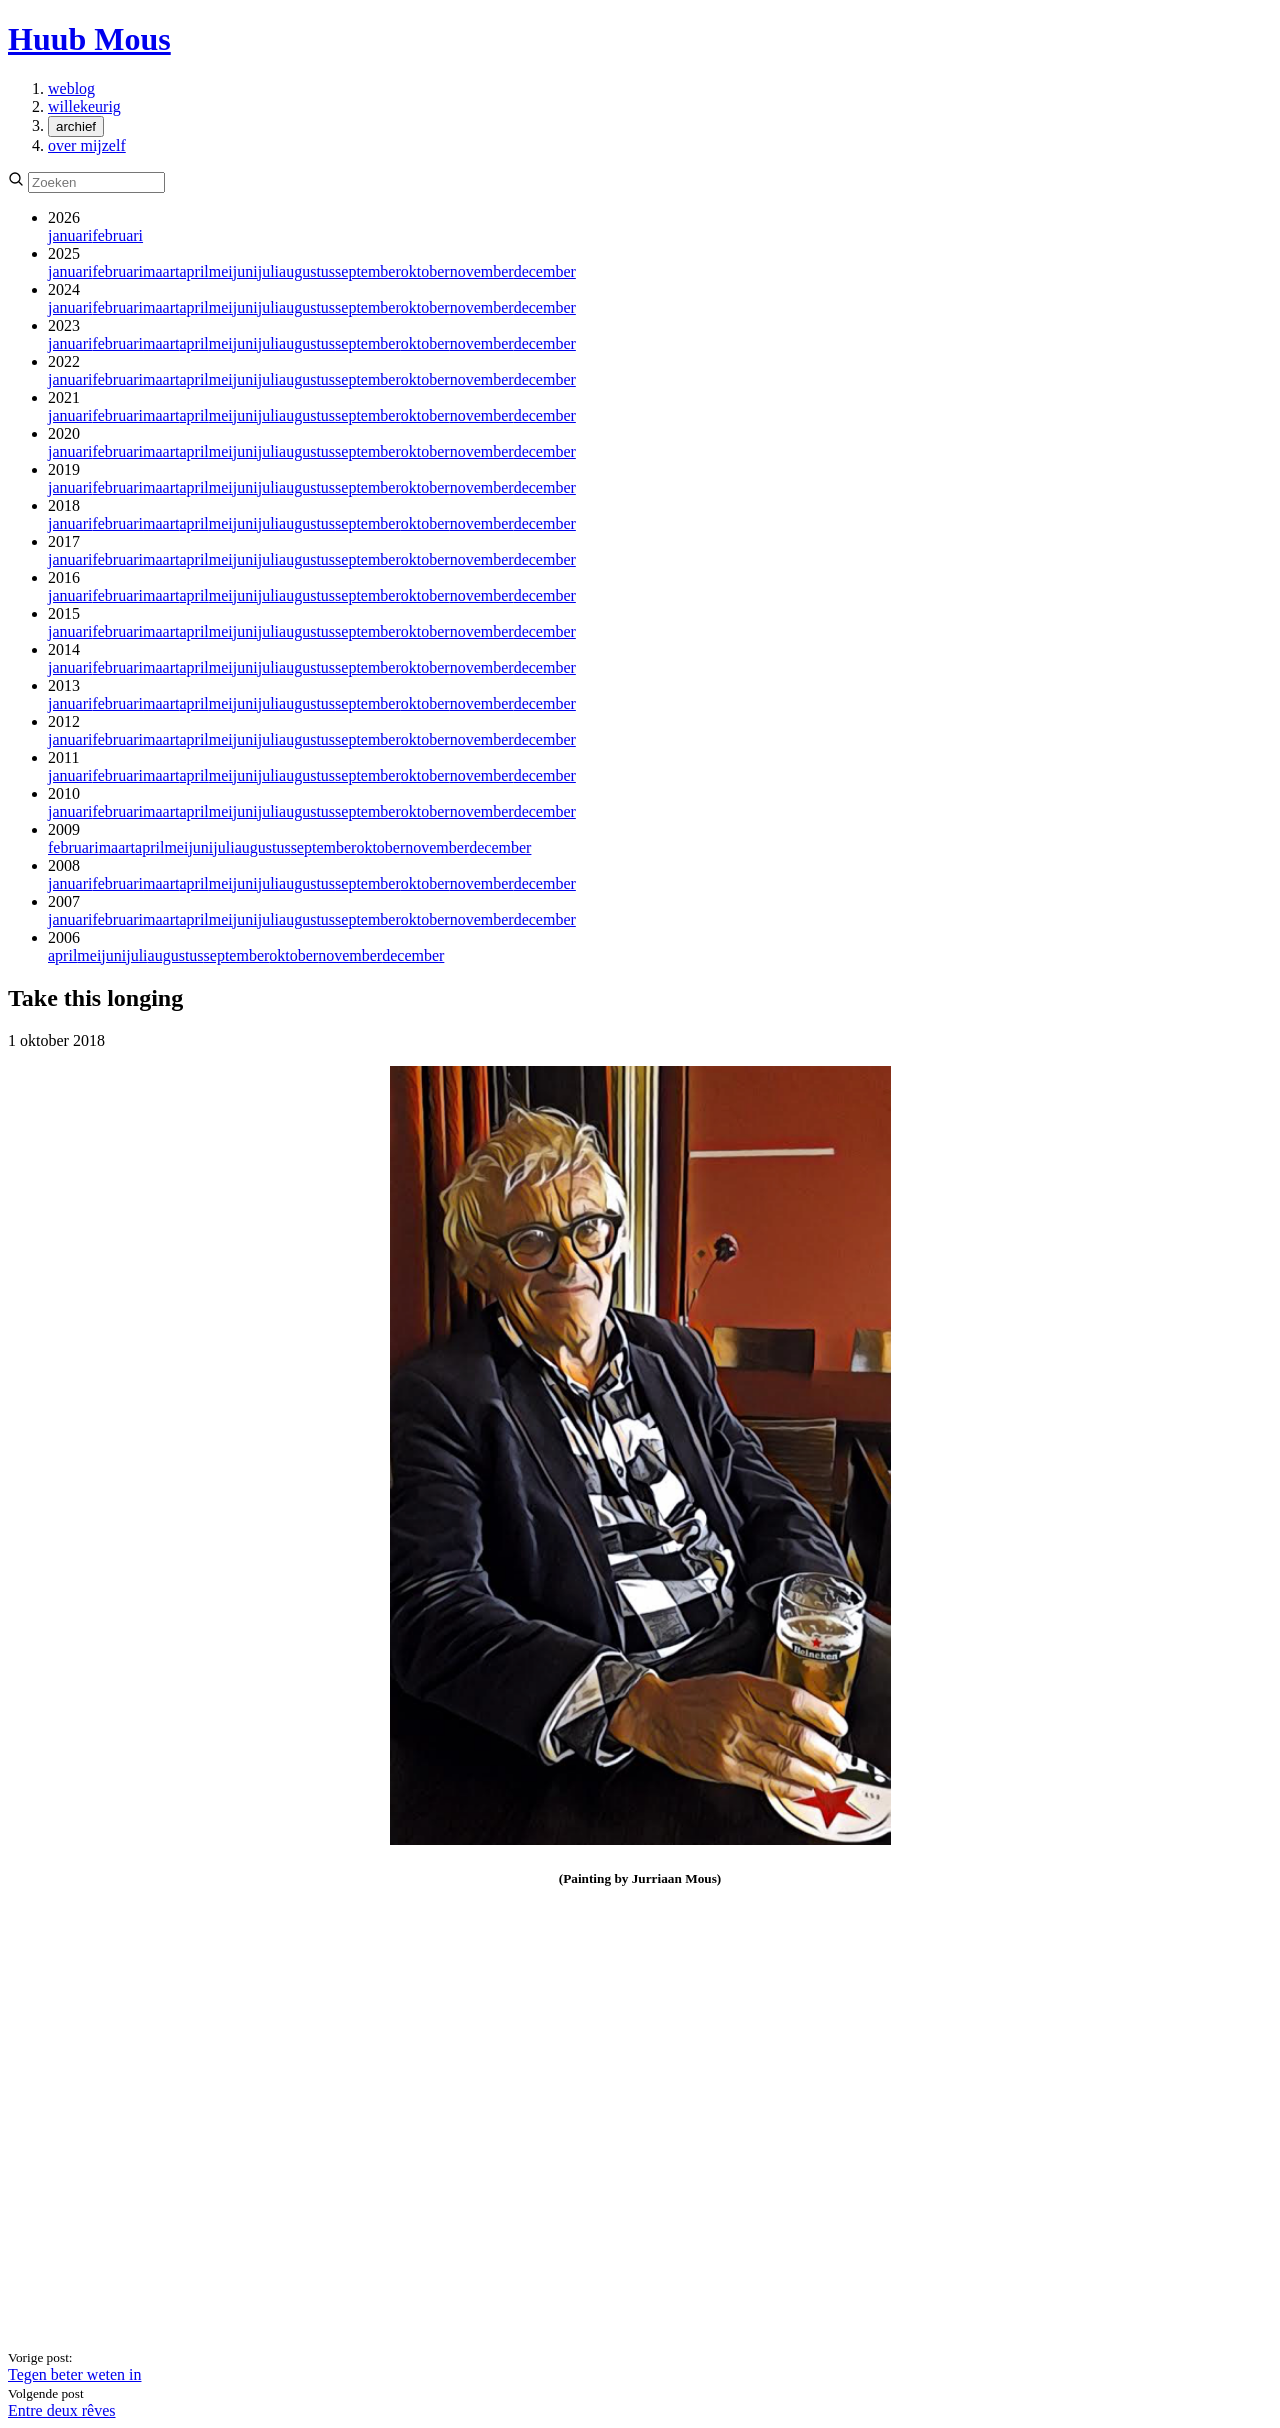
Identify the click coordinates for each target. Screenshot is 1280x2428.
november (482, 271)
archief (76, 126)
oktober (425, 271)
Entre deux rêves (62, 2410)
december (545, 271)
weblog (71, 88)
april (193, 271)
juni (245, 271)
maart (161, 271)
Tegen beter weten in (74, 2374)
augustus (307, 271)
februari (117, 235)
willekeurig (84, 106)
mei (221, 271)
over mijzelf (87, 145)
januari (70, 235)
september (368, 271)
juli (268, 271)
